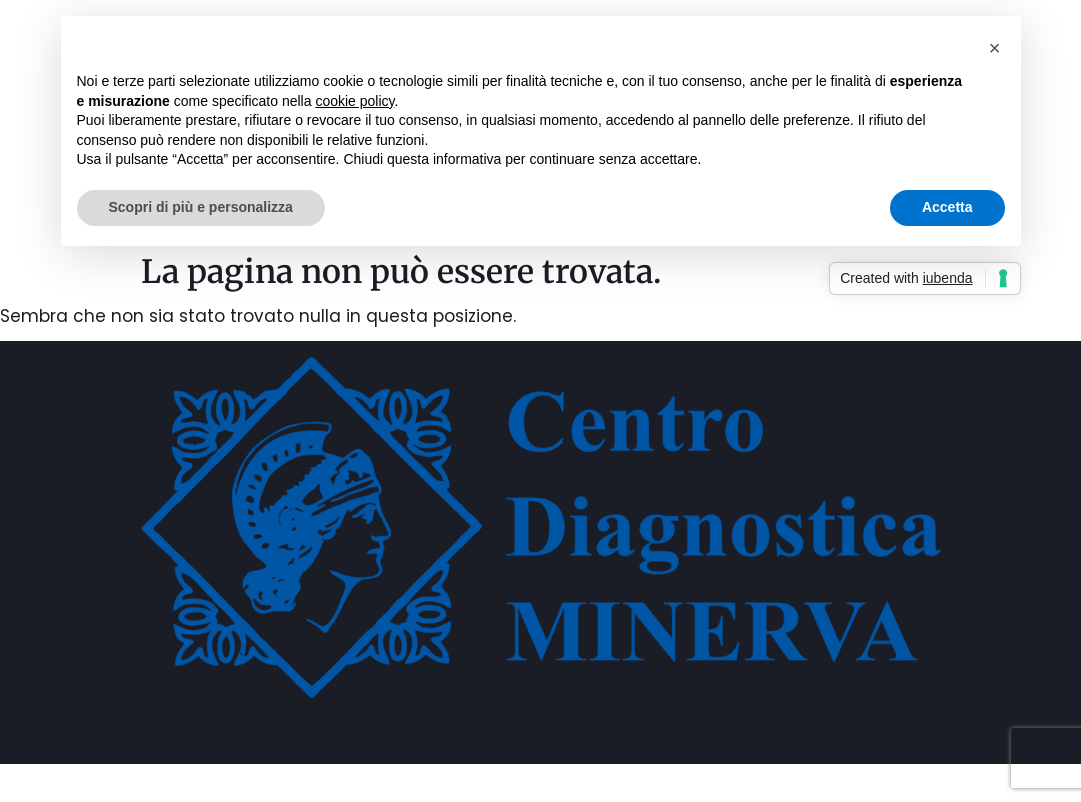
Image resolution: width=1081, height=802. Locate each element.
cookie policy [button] (354, 101)
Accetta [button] (947, 207)
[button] (995, 48)
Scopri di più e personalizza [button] (201, 207)
